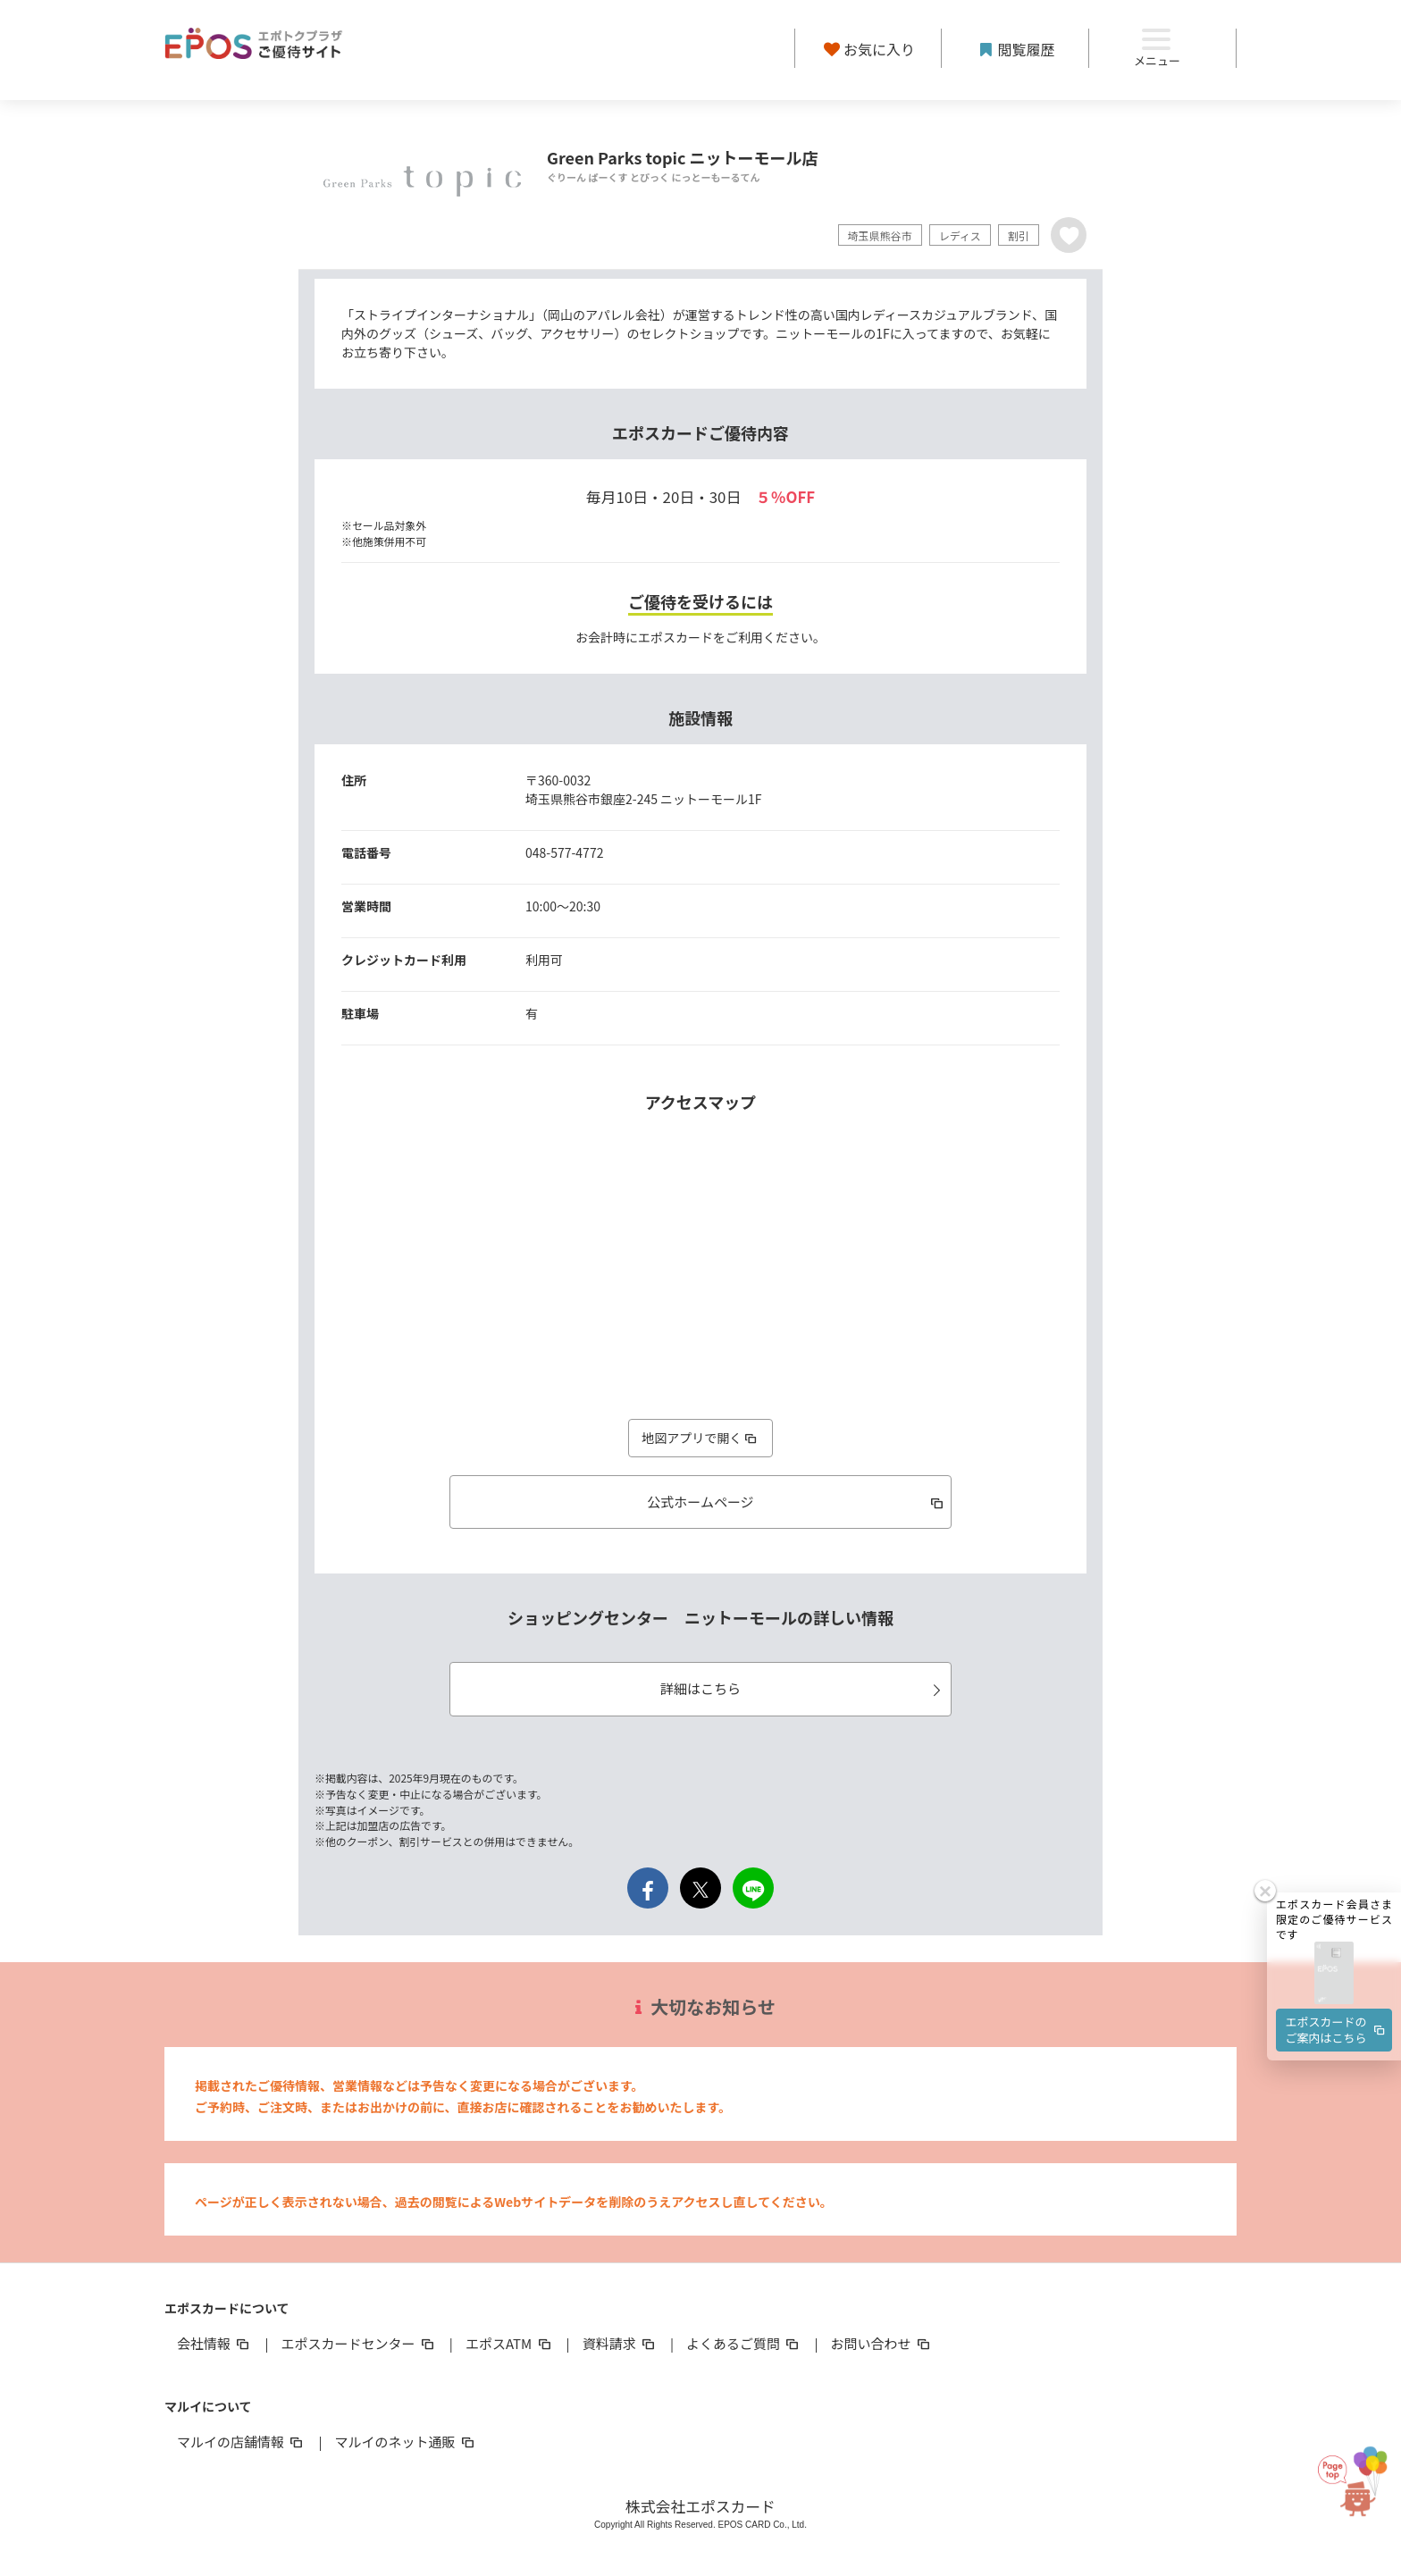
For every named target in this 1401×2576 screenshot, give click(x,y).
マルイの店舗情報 (241, 2441)
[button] (1334, 1974)
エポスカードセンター (358, 2343)
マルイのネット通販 (405, 2441)
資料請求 (620, 2343)
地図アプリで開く (700, 1438)
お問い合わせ (882, 2343)
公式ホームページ (796, 1501)
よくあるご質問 (743, 2343)
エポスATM (510, 2343)
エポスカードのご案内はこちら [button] (1337, 2029)
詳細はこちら (803, 1688)
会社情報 (214, 2343)
